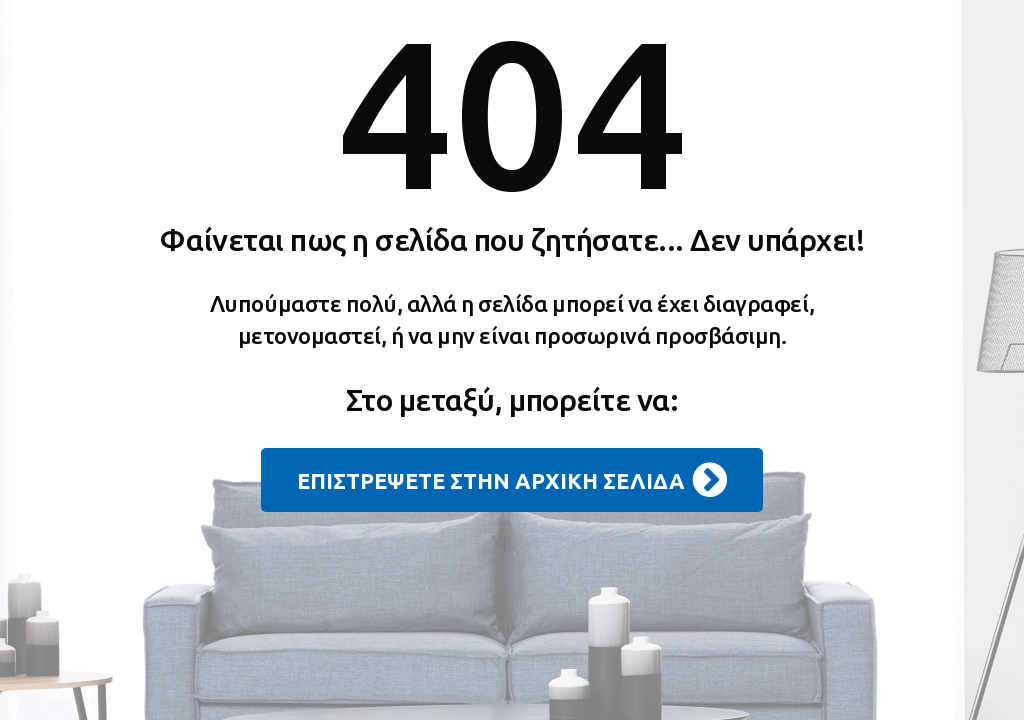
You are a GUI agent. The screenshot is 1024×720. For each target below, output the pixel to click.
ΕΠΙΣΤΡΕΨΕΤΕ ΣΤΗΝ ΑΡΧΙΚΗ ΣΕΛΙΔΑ (512, 480)
